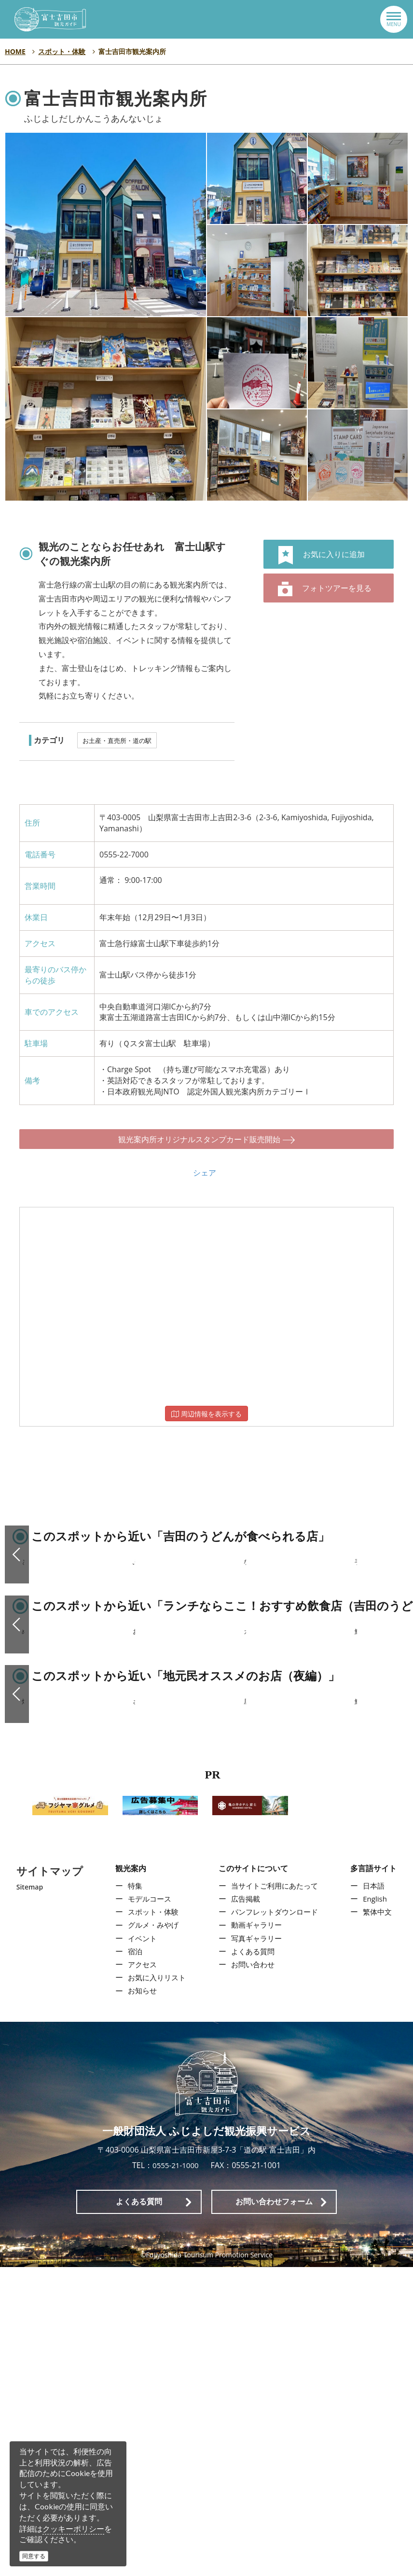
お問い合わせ (252, 2273)
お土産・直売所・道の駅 (117, 740)
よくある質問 (252, 2260)
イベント (139, 2247)
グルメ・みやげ (151, 2234)
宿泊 (132, 2260)
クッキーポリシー (73, 2528)
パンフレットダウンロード (275, 2220)
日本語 (375, 2194)
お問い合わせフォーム (274, 2510)
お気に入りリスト (155, 2286)
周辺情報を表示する (206, 1404)
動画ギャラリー (256, 2234)
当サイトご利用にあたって (275, 2194)
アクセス (139, 2273)
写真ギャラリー (256, 2247)
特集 (132, 2194)
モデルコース (147, 2207)
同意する (33, 2556)
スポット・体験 (151, 2220)
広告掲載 (244, 2207)
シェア (204, 1163)
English (377, 2207)
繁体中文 (379, 2220)
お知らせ (139, 2300)
